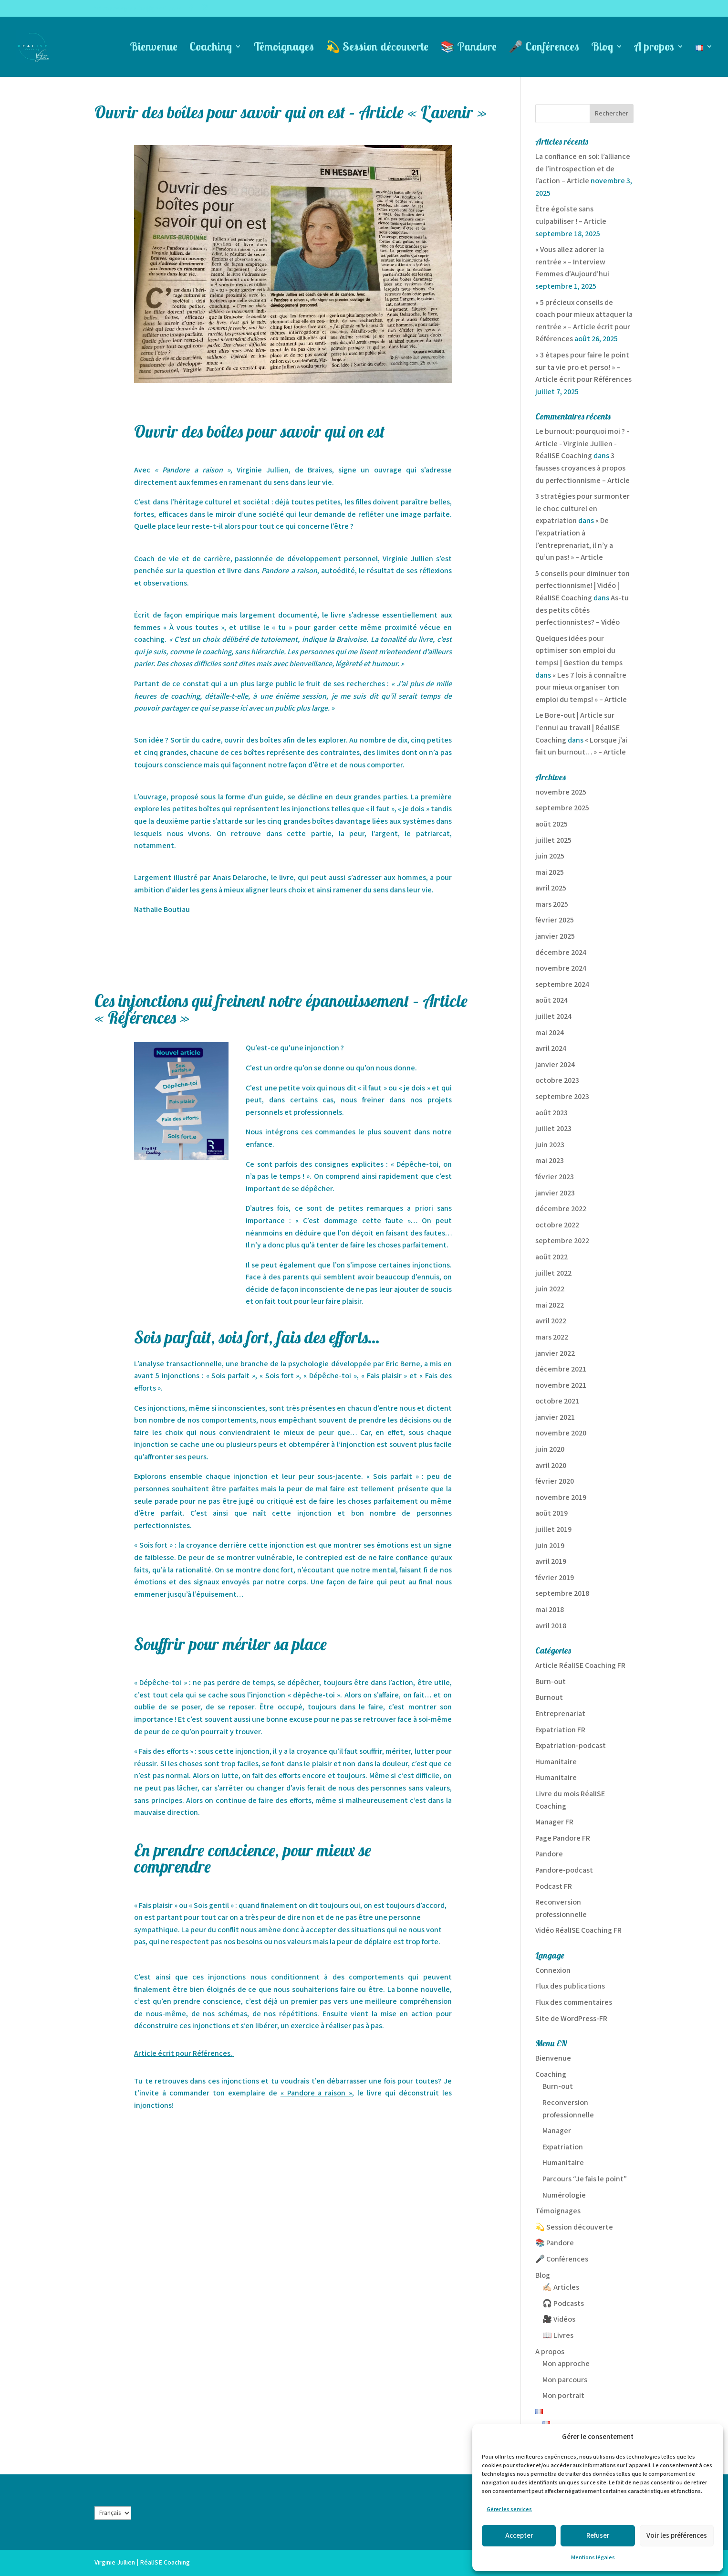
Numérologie (564, 2195)
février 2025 (554, 920)
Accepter (519, 2535)
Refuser (597, 2535)
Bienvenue (153, 48)
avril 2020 (550, 1466)
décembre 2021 (560, 1369)
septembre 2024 (562, 985)
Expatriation (562, 2147)
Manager (556, 2131)
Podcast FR (553, 1887)
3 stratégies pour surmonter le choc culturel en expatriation (582, 509)
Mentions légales (593, 2557)
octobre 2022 (557, 1225)
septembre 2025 (562, 808)
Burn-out (550, 1682)
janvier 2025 (555, 937)
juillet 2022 (553, 1273)
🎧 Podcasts (563, 2304)
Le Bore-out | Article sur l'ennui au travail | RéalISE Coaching (577, 728)
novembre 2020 (560, 1433)
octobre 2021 (557, 1401)
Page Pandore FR (562, 1838)
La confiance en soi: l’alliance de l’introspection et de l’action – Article (582, 169)
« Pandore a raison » (317, 2093)
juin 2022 (549, 1289)
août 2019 (551, 1513)
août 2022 (551, 1257)
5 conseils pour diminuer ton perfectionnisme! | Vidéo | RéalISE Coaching (582, 586)
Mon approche (566, 2364)
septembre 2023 (562, 1097)
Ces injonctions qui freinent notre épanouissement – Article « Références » (281, 1009)
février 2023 (554, 1177)
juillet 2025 (553, 841)
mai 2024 (549, 1033)
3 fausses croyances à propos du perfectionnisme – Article (582, 468)
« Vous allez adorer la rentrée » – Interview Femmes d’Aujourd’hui (572, 262)
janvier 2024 (555, 1065)
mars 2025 (551, 905)
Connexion (553, 1971)
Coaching (210, 48)
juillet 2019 (553, 1530)
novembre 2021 (560, 1386)
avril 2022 (550, 1321)
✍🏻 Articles (560, 2288)
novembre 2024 (560, 968)
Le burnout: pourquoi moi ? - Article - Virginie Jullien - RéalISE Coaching (582, 444)
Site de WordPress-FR (571, 2019)
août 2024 (551, 1000)
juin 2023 (549, 1145)
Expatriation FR (560, 1730)
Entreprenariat (560, 1714)
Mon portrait (563, 2396)
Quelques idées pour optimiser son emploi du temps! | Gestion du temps (579, 651)
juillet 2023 (553, 1129)
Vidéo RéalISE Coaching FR (578, 1931)
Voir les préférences (676, 2535)
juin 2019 (549, 1546)
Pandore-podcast (564, 1870)
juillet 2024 (553, 1017)
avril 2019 (550, 1562)
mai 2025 (549, 873)
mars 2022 (551, 1337)
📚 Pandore (468, 48)
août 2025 (551, 824)
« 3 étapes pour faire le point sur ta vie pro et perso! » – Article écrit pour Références (583, 367)
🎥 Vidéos (558, 2319)
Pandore (549, 1854)
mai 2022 (549, 1305)
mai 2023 (549, 1161)
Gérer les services (509, 2509)
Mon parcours (564, 2380)
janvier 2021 (555, 1418)
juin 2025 (549, 856)
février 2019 (554, 1578)
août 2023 (551, 1113)
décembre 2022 (560, 1209)
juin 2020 (549, 1450)
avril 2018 (550, 1626)
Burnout (549, 1698)
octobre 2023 (557, 1081)
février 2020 (554, 1481)
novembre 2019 (560, 1498)
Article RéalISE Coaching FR (580, 1666)
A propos (654, 48)
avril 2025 (550, 888)
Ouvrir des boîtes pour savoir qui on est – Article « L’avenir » (290, 112)
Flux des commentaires (573, 2003)
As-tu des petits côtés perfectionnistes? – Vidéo (582, 610)
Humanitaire (556, 1762)
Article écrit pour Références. (183, 2054)
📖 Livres (557, 2336)
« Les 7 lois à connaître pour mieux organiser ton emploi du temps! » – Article (581, 687)
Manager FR (554, 1822)
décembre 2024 (560, 953)
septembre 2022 (562, 1241)
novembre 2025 (560, 792)
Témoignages (283, 48)
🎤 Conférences (544, 48)
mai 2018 (549, 1610)
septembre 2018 (562, 1594)
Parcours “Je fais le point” (584, 2179)
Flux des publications (570, 1986)
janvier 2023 (555, 1193)
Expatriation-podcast (570, 1746)
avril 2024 (550, 1049)
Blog (602, 48)
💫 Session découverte (377, 48)
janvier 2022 (555, 1354)
